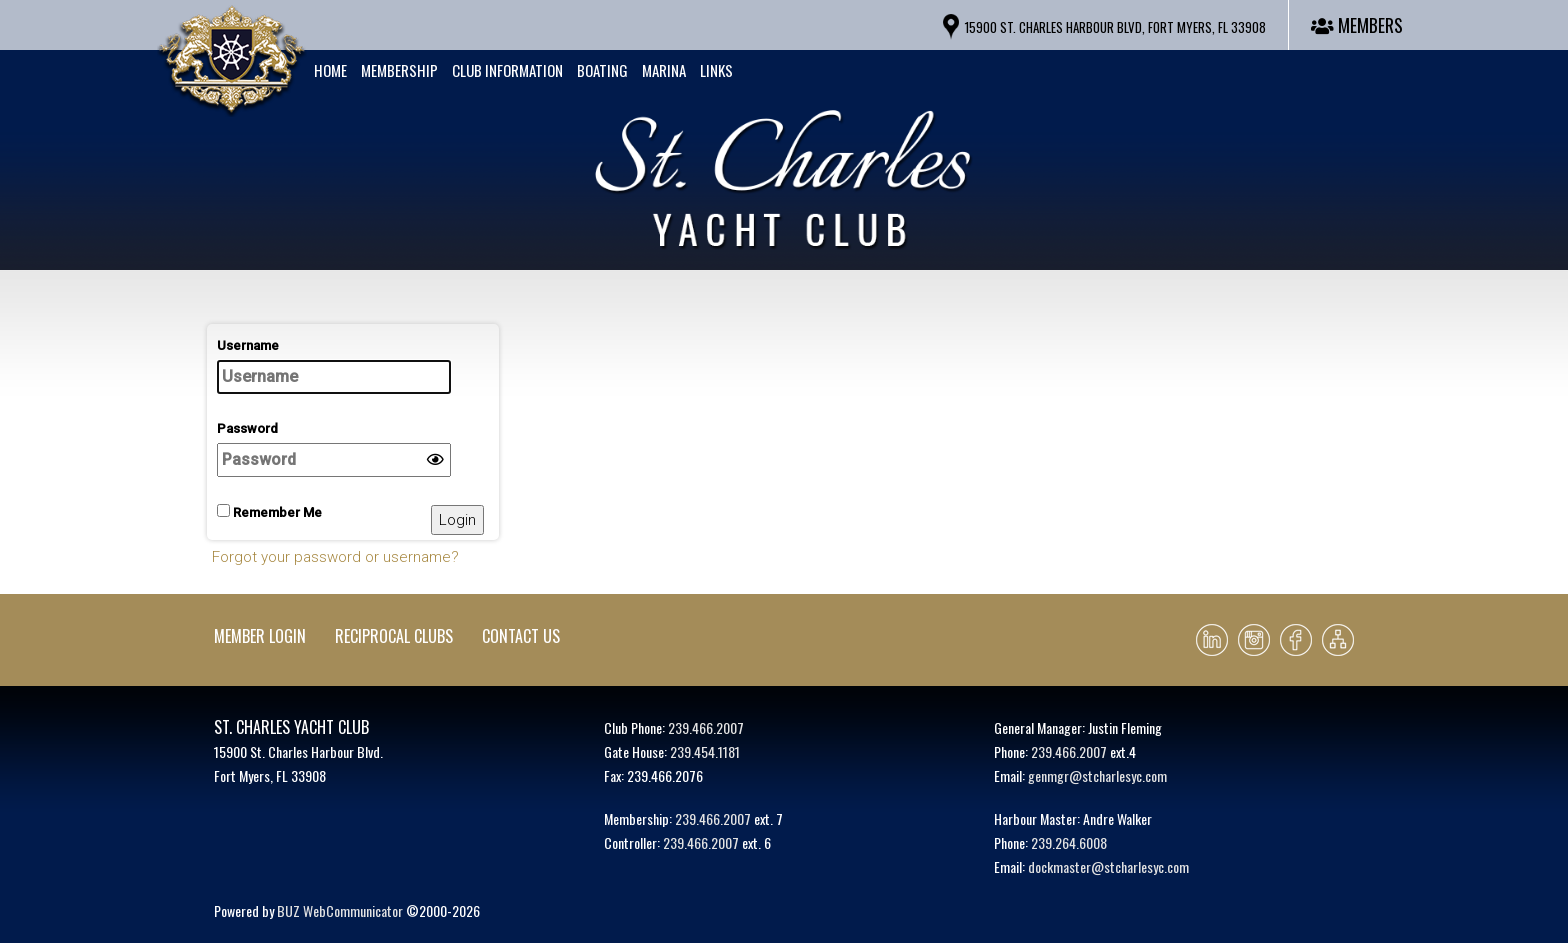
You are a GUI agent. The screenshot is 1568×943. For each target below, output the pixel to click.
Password (334, 449)
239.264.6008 (1069, 842)
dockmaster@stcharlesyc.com (1108, 866)
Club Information (507, 70)
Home (330, 70)
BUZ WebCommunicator (340, 910)
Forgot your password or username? (335, 557)
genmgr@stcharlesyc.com (1097, 775)
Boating (602, 70)
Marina (664, 70)
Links (716, 70)
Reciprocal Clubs (394, 636)
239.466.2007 (706, 727)
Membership (399, 70)
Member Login (260, 636)
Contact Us (521, 636)
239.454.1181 (705, 751)
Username (334, 366)
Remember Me (269, 512)
